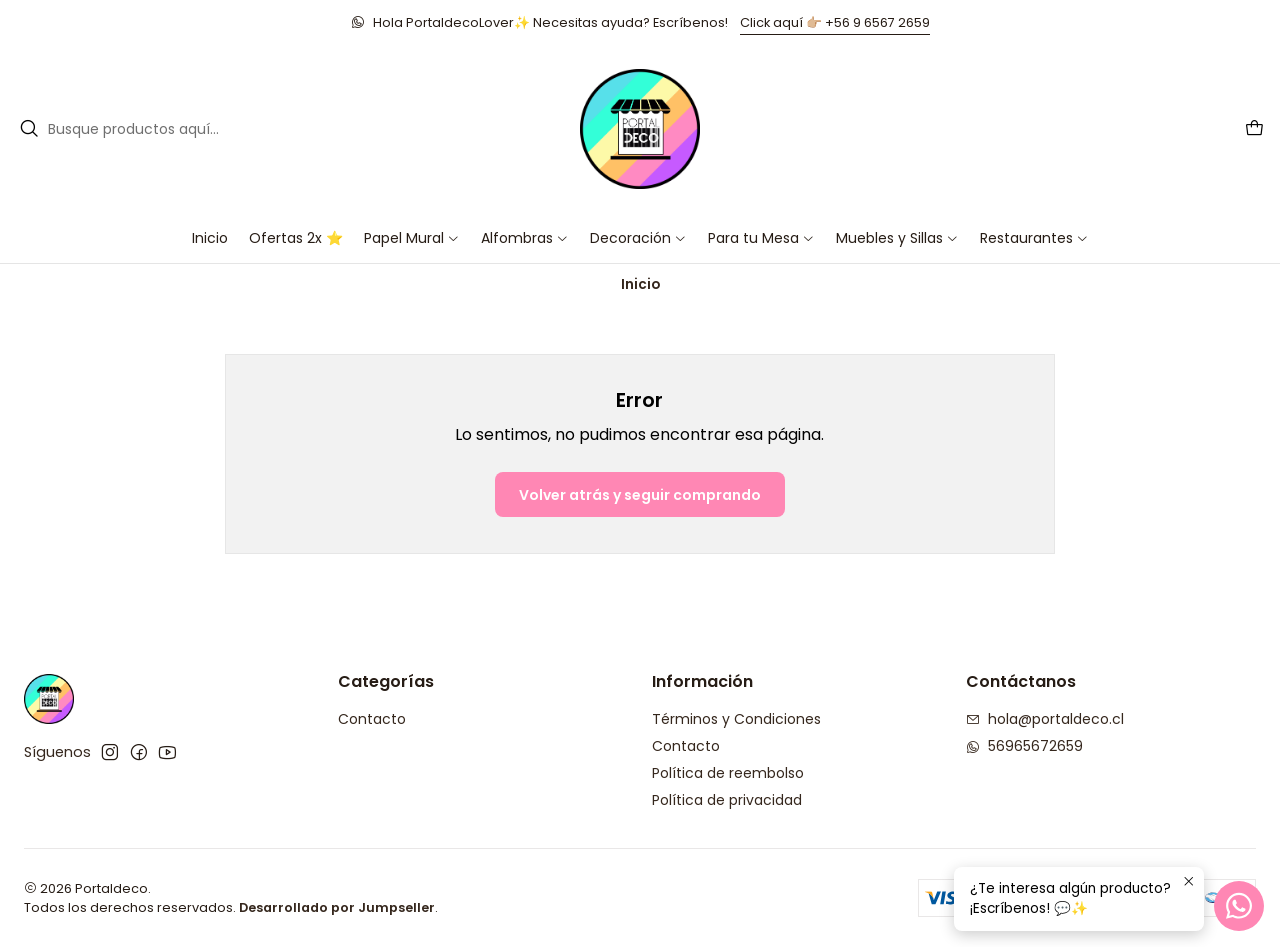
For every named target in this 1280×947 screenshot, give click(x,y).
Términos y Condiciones (736, 719)
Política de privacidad (727, 800)
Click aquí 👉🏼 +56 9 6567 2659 (835, 22)
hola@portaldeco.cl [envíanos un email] (1045, 719)
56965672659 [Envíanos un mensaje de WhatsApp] (1024, 746)
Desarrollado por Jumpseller (337, 907)
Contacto (372, 719)
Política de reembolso (728, 773)
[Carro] (1254, 129)
